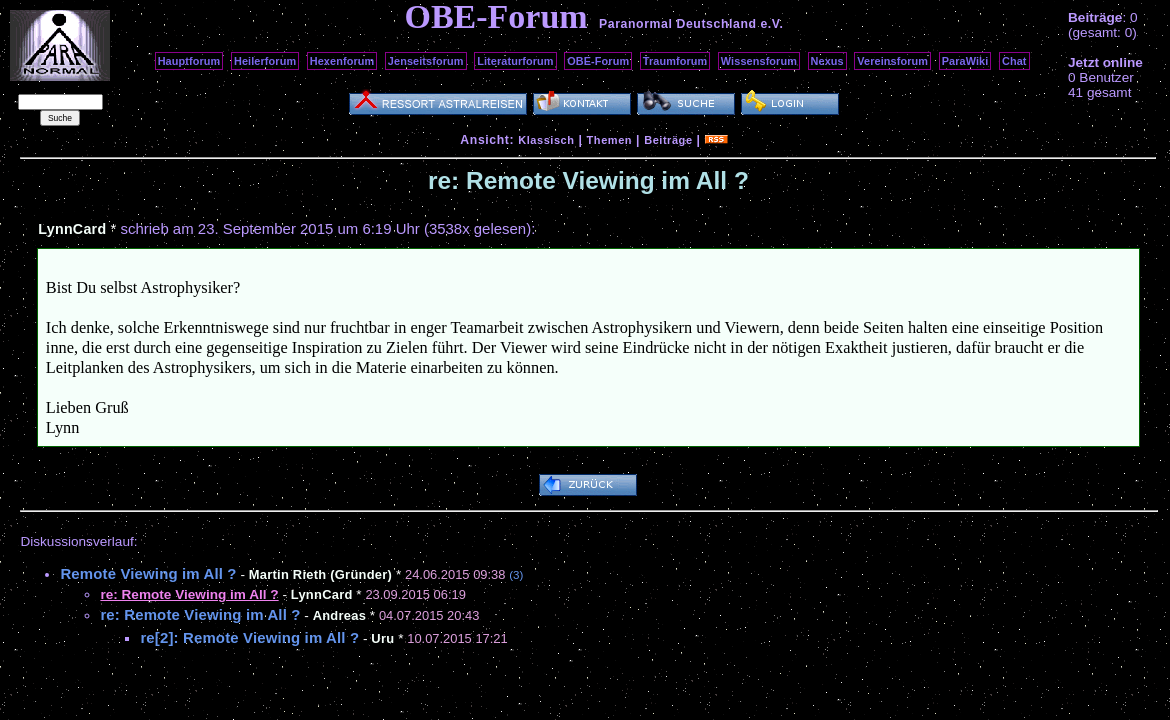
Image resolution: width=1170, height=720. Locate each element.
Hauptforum (189, 61)
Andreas (339, 615)
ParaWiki (965, 61)
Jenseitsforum (426, 61)
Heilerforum (265, 61)
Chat (1014, 61)
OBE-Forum (598, 61)
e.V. (771, 24)
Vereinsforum (892, 61)
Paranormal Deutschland (678, 24)
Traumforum (675, 61)
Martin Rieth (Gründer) (320, 574)
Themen (609, 140)
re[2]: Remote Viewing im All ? (249, 637)
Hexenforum (342, 61)
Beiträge (668, 140)
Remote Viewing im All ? (148, 573)
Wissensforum (759, 61)
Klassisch (546, 140)
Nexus (827, 61)
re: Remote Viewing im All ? (200, 614)
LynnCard (72, 229)
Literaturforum (515, 61)
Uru (382, 638)
